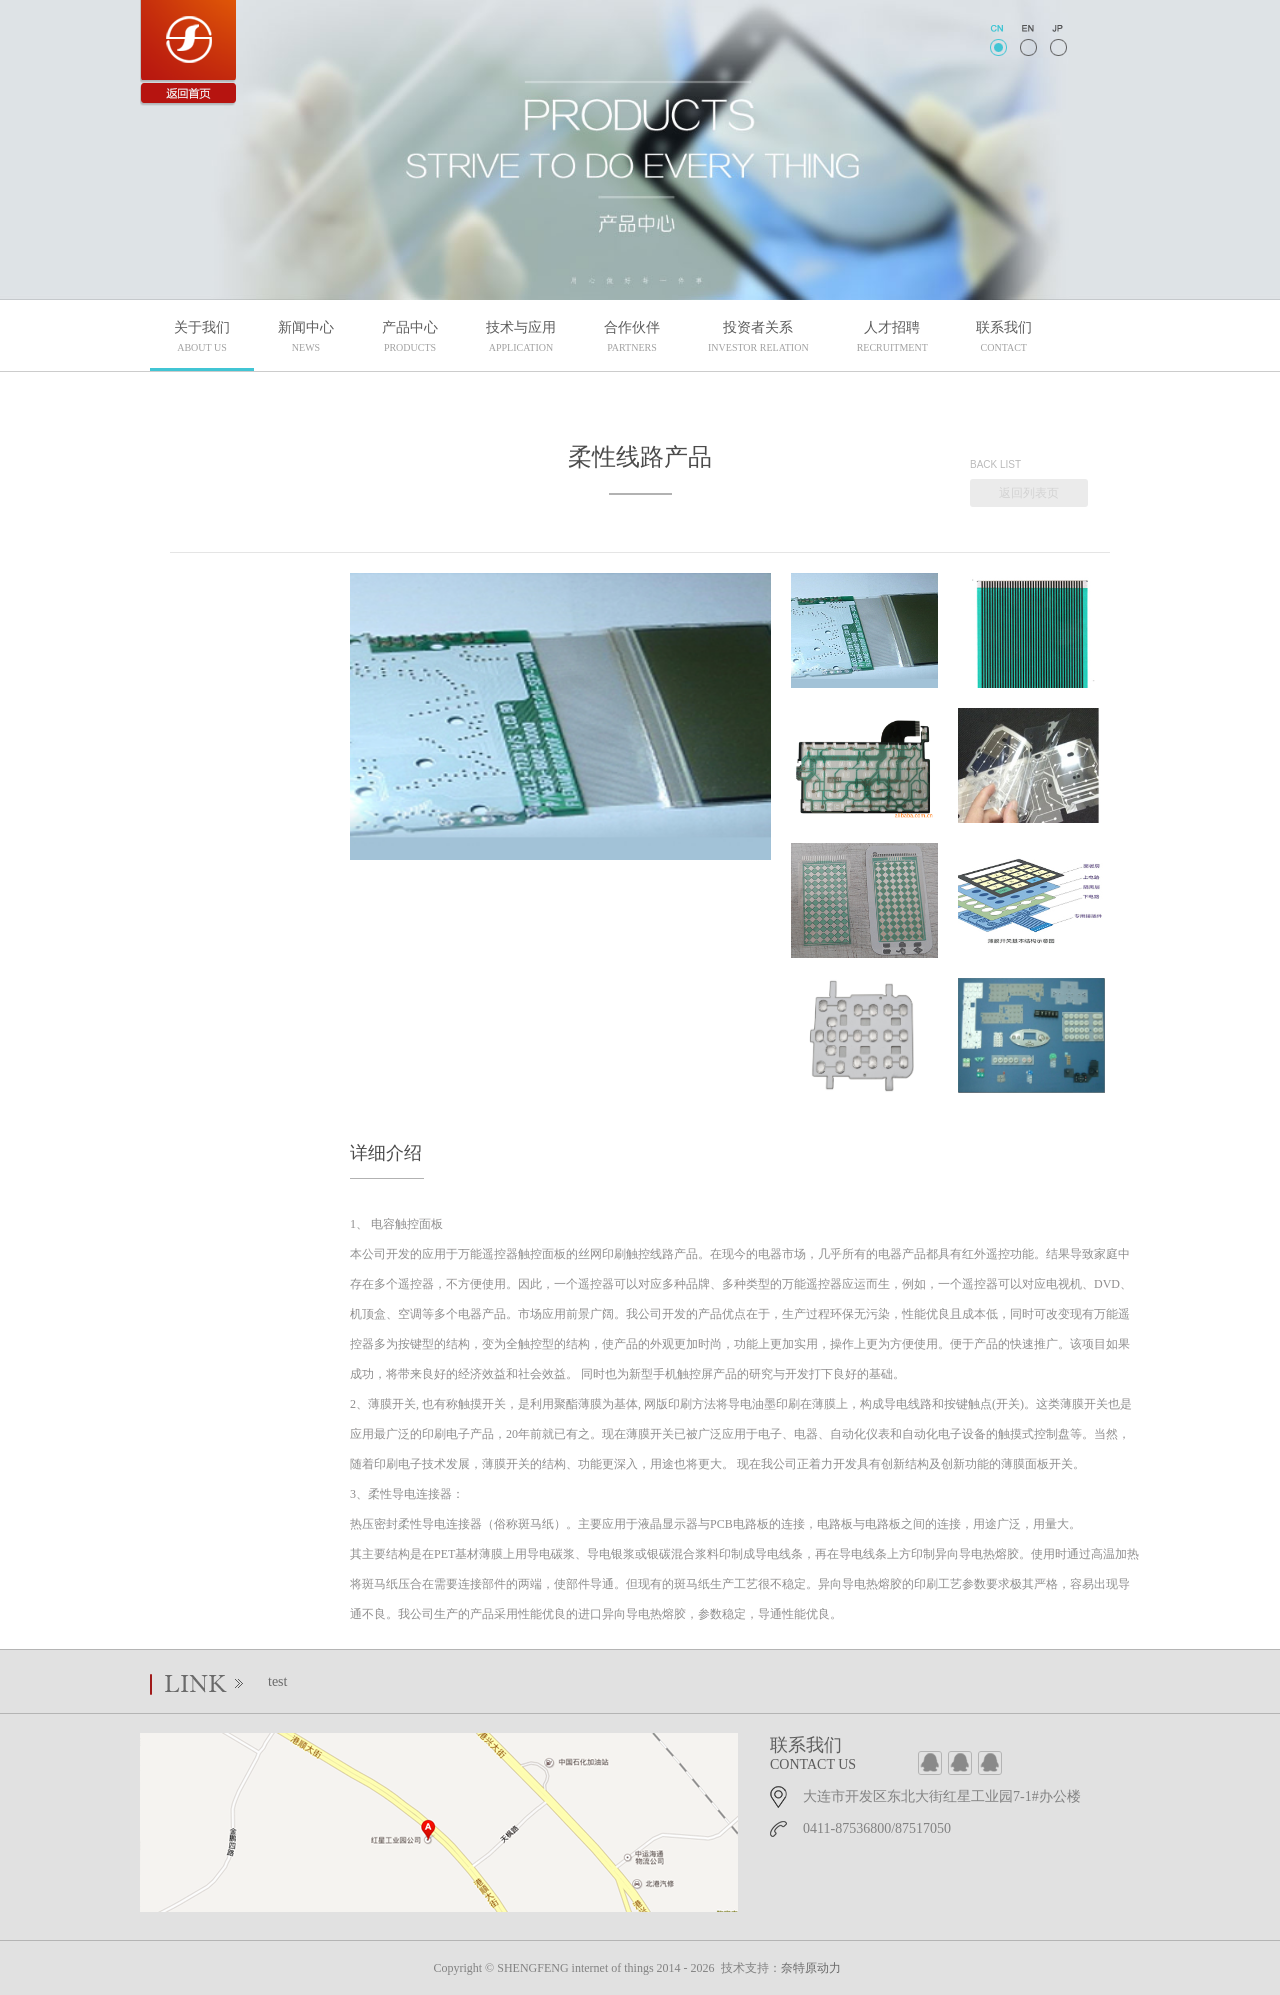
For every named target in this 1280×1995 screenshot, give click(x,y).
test (277, 1681)
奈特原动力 (811, 1968)
